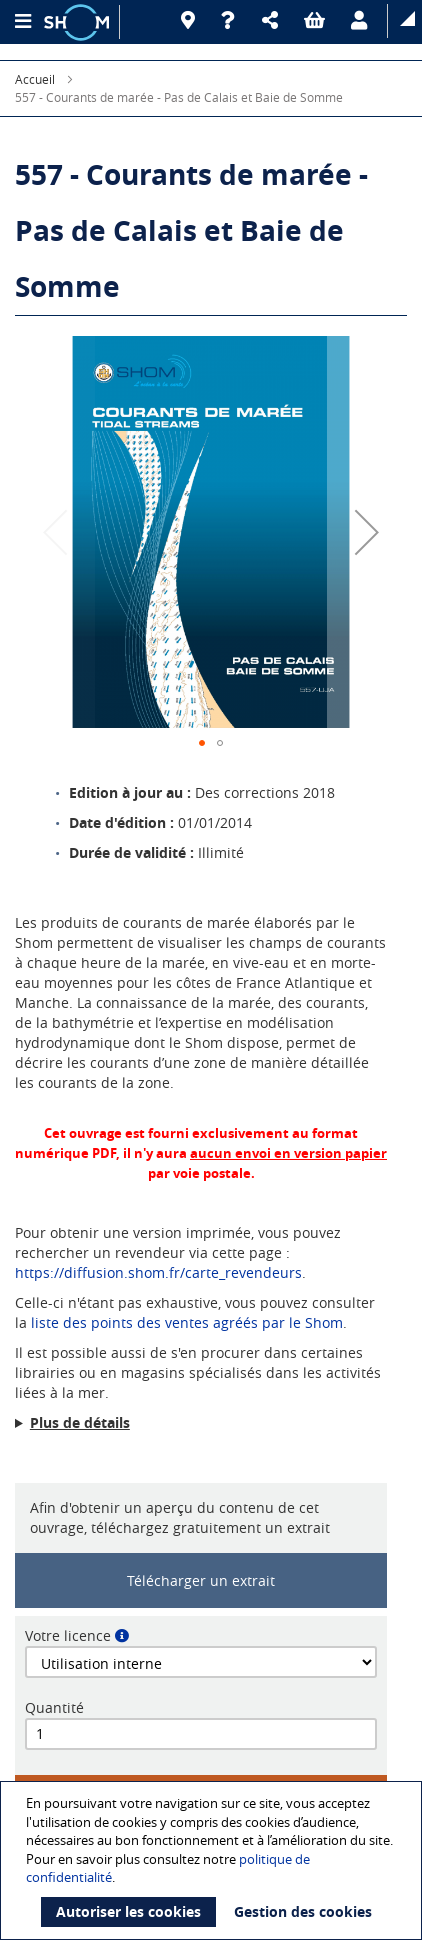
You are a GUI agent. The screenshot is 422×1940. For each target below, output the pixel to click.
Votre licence (68, 1635)
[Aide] (231, 21)
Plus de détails (80, 1422)
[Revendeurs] (191, 21)
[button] (273, 21)
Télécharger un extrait (201, 1580)
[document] (213, 1860)
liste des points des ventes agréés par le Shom (187, 1322)
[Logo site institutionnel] (79, 22)
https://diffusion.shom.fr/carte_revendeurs (158, 1272)
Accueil (35, 79)
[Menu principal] (22, 22)
